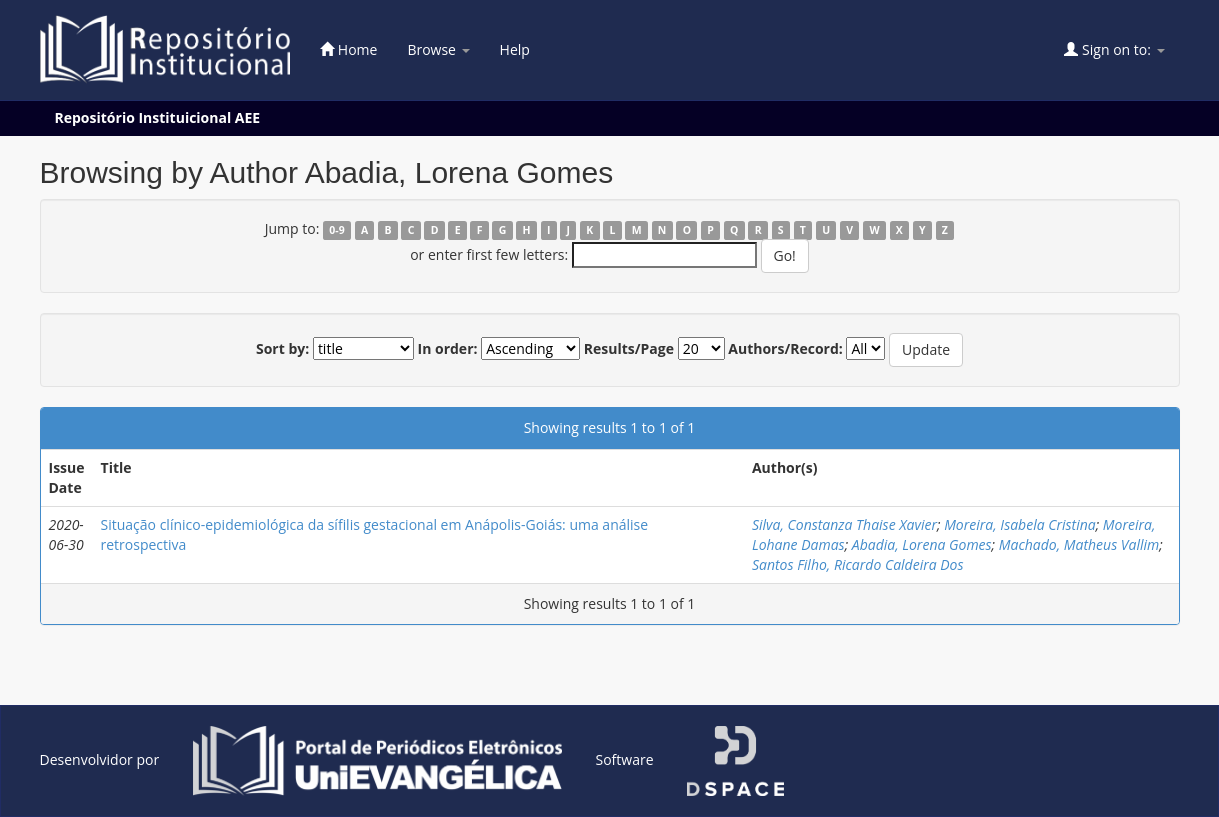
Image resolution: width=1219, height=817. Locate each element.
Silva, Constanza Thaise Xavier (844, 524)
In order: (448, 348)
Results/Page (629, 348)
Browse (438, 49)
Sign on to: (1114, 49)
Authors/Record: (785, 348)
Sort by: (282, 348)
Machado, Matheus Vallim (1079, 544)
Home (348, 49)
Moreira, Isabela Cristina (1020, 524)
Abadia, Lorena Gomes (922, 544)
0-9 (336, 230)
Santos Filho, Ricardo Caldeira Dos (858, 564)
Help (515, 49)
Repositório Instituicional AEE (158, 117)
